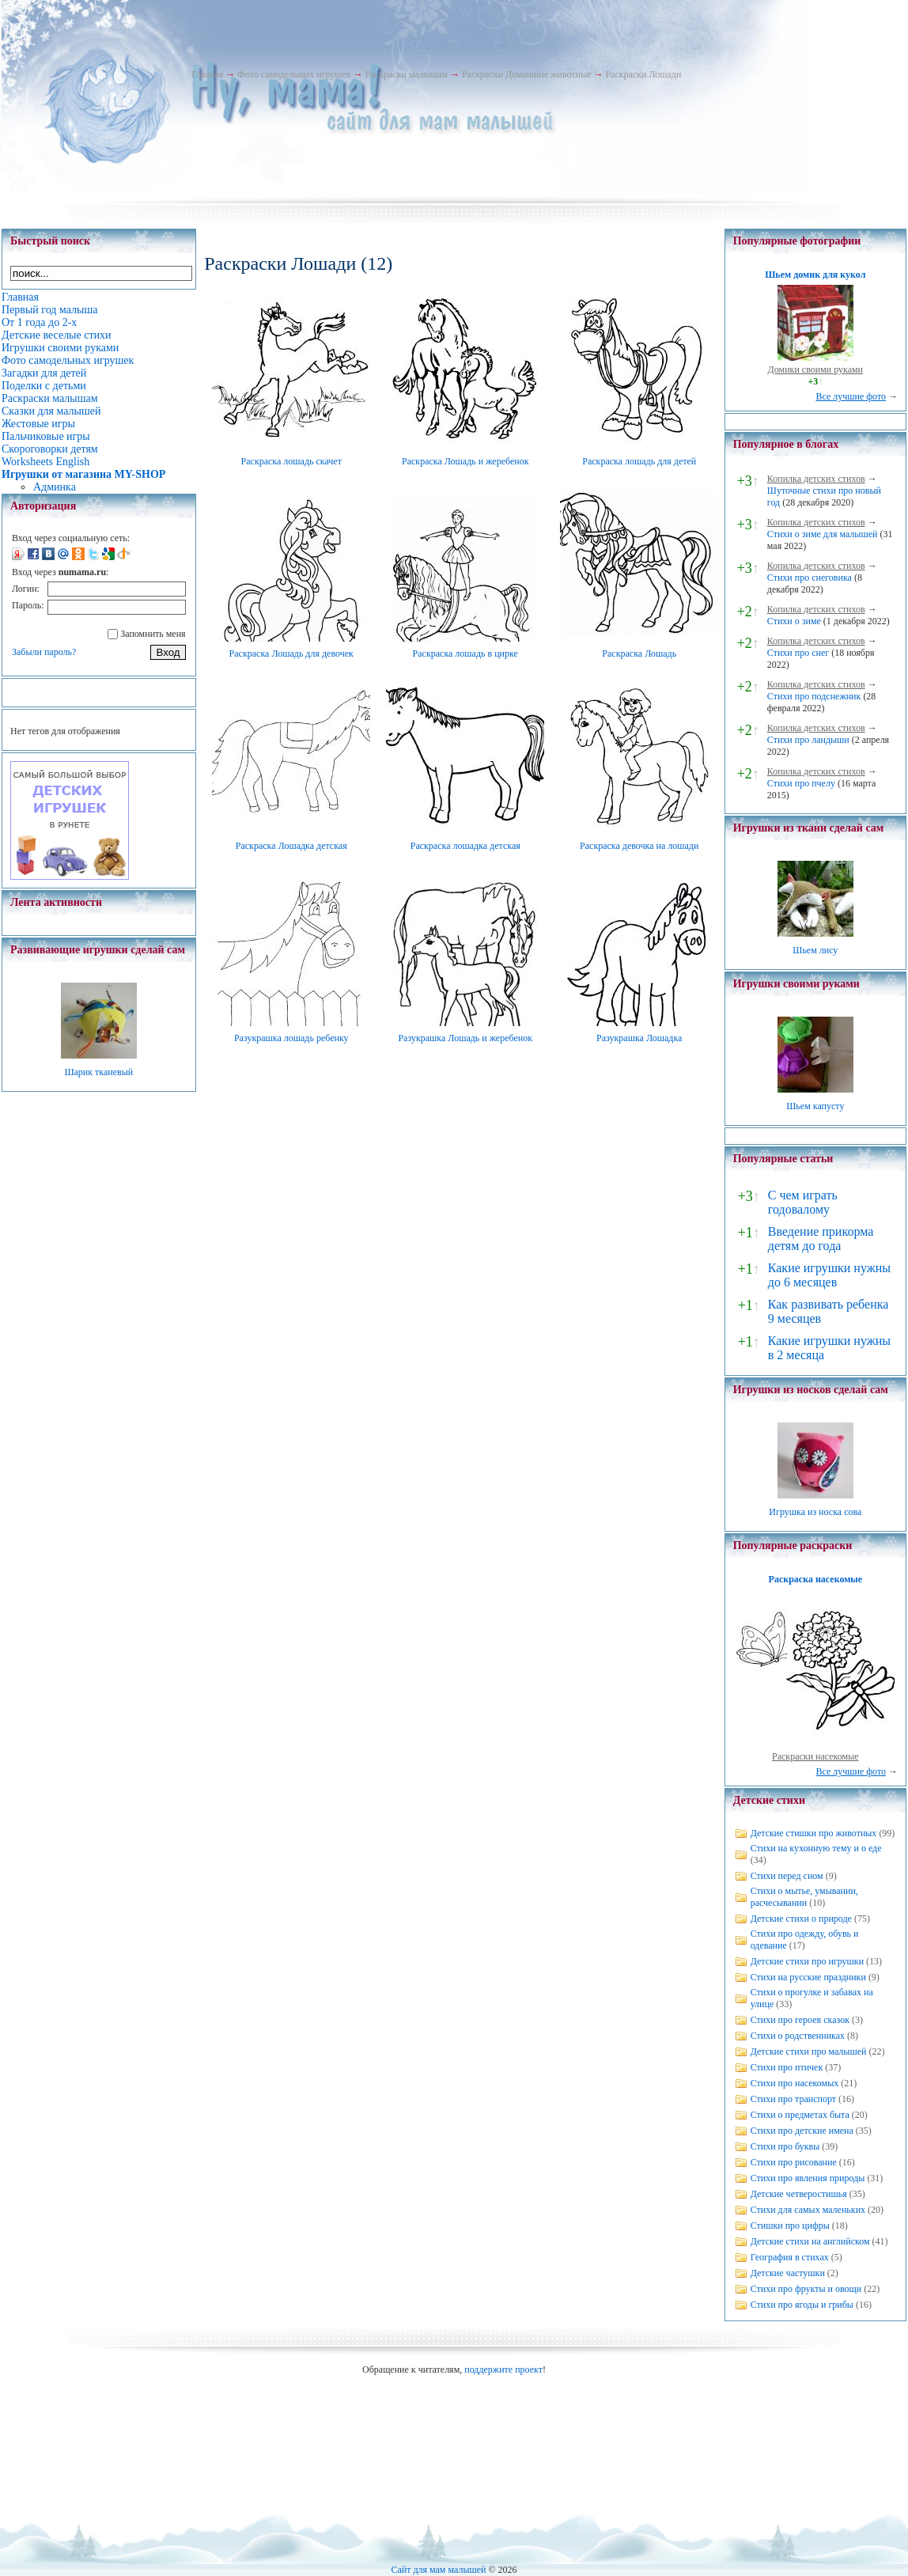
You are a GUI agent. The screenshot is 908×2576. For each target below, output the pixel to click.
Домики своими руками (815, 369)
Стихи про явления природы (808, 2178)
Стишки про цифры (790, 2225)
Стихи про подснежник (814, 696)
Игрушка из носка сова (815, 1511)
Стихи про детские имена (802, 2130)
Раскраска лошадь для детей (639, 461)
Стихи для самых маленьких (808, 2209)
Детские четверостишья (799, 2193)
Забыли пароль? (44, 651)
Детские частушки (788, 2273)
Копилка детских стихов (816, 478)
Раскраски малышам (406, 74)
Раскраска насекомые (815, 1579)
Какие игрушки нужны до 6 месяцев (829, 1275)
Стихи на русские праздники (808, 1977)
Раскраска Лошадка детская (291, 845)
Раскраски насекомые (815, 1756)
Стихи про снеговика (809, 577)
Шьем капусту (815, 1106)
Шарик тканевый (98, 1072)
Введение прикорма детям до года (820, 1238)
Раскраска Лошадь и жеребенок (465, 461)
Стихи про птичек (787, 2067)
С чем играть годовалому (803, 1202)
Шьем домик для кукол (815, 274)
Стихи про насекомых (795, 2083)
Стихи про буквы (785, 2146)
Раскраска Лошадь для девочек (291, 653)
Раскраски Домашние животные (526, 74)
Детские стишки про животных (814, 1833)
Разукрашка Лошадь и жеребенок (465, 1038)
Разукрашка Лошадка (639, 1038)
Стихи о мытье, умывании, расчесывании (804, 1896)
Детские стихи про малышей (809, 2051)
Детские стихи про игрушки (807, 1961)
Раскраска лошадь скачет (291, 461)
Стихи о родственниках (798, 2035)
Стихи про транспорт (793, 2098)
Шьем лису (815, 950)
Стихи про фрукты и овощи (806, 2288)
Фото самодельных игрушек (293, 74)
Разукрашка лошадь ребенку (291, 1038)
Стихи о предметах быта (800, 2114)
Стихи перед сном (787, 1875)
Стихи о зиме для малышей (822, 534)
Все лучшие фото (850, 396)
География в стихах (790, 2257)
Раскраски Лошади (643, 74)
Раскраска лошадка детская (465, 845)
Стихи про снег (798, 652)
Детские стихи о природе (801, 1918)
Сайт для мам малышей (438, 2569)
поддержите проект (503, 2369)
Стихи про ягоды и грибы (802, 2304)
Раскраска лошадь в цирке (465, 653)
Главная (207, 74)
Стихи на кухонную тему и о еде (816, 1848)
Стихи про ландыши (808, 739)
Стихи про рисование (794, 2162)
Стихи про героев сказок (800, 2019)
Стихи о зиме (794, 621)
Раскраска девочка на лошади (639, 845)
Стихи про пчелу (801, 783)
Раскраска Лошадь (639, 653)
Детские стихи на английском (810, 2241)
